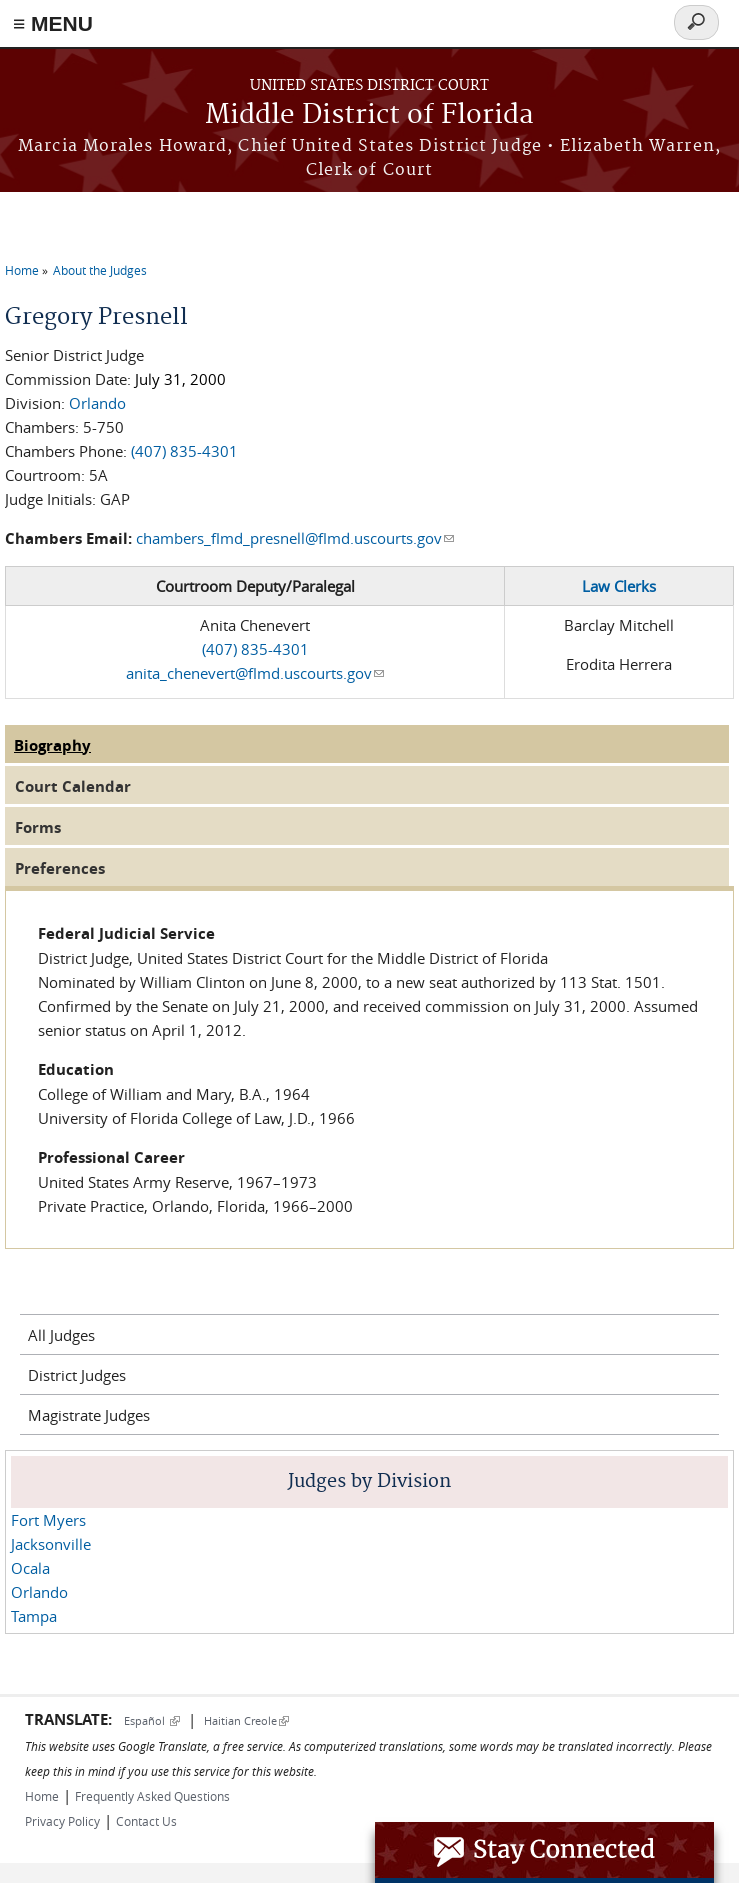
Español (152, 1720)
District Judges (77, 1375)
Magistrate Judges (89, 1415)
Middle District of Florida (369, 115)
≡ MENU (53, 23)
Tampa (34, 1616)
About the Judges (100, 270)
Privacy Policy (62, 1821)
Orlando (97, 403)
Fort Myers (48, 1520)
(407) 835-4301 (184, 451)
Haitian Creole (246, 1720)
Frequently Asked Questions (152, 1796)
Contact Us (146, 1821)
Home (22, 270)
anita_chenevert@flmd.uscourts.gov (255, 673)
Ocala (30, 1568)
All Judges (61, 1335)
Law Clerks (619, 586)
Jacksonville (51, 1544)
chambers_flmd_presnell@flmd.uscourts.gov (295, 538)
